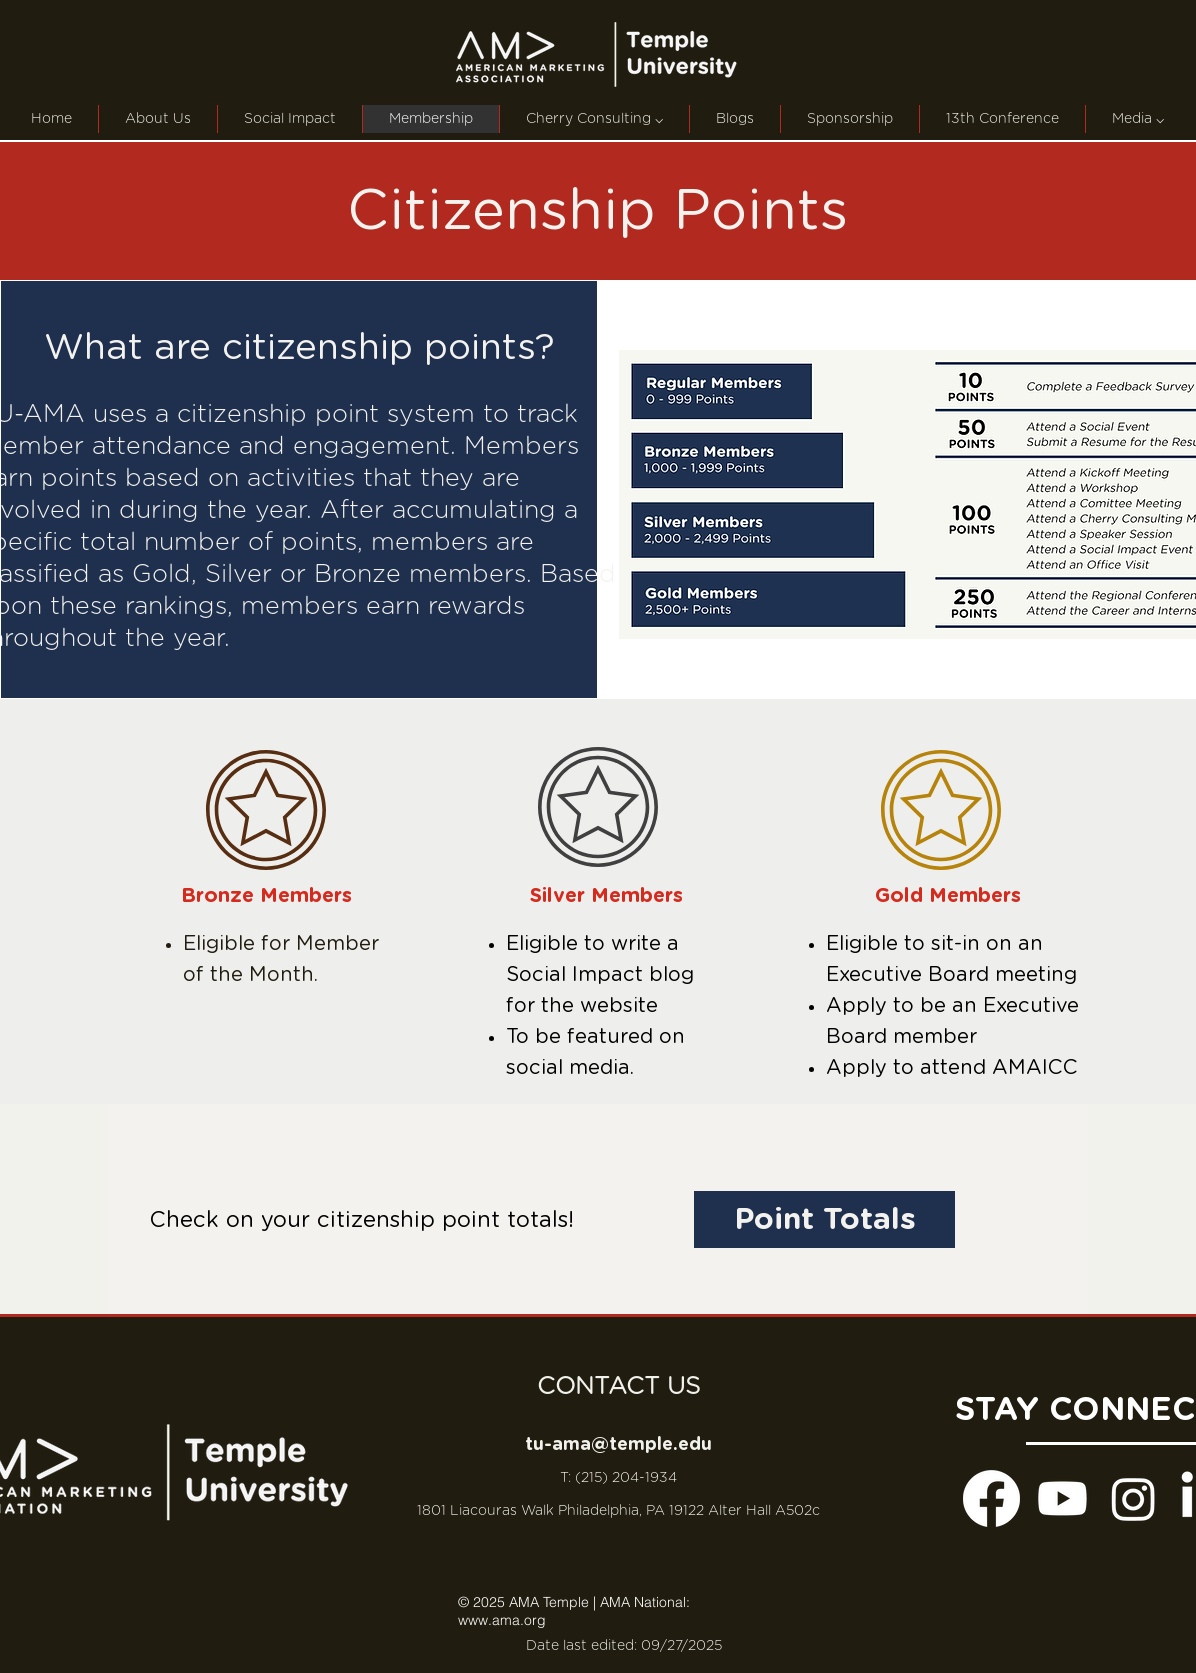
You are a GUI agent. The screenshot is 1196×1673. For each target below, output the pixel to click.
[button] (594, 119)
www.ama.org (502, 1620)
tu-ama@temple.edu (618, 1445)
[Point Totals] (824, 1219)
